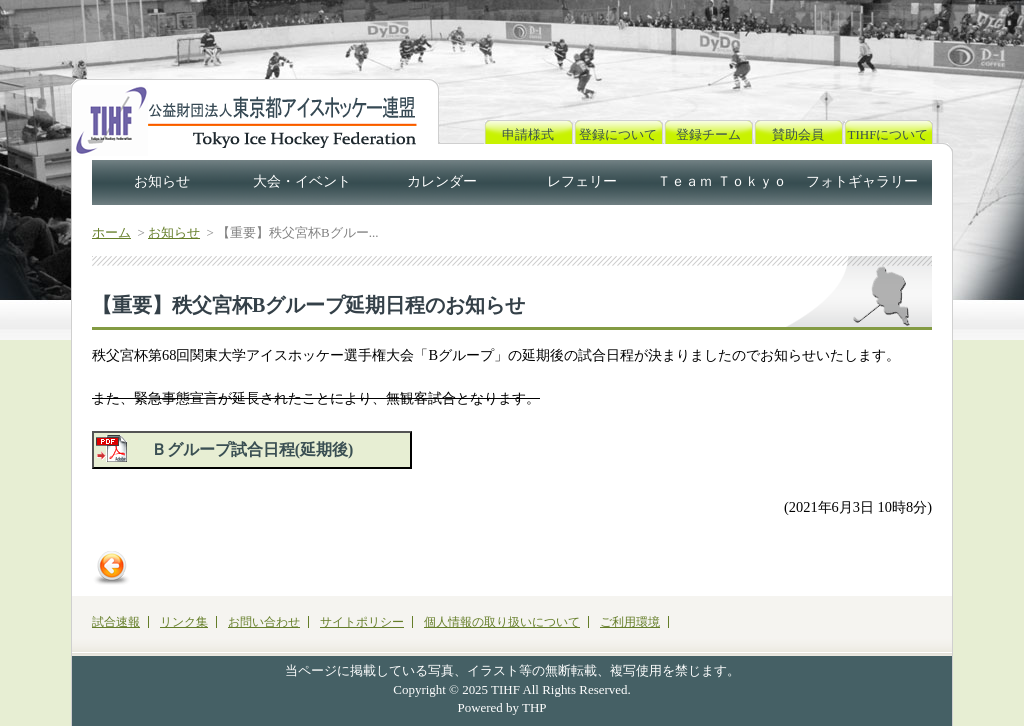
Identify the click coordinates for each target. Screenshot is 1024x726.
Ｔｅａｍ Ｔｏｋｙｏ (722, 181)
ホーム (111, 232)
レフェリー (582, 181)
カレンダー (442, 181)
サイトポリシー (362, 622)
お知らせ (162, 181)
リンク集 (184, 622)
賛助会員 (798, 134)
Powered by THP (502, 707)
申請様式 (528, 134)
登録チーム (708, 134)
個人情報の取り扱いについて (502, 622)
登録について (618, 134)
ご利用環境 (630, 622)
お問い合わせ (264, 622)
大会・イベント (302, 181)
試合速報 (116, 622)
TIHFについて (888, 134)
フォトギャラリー (862, 181)
